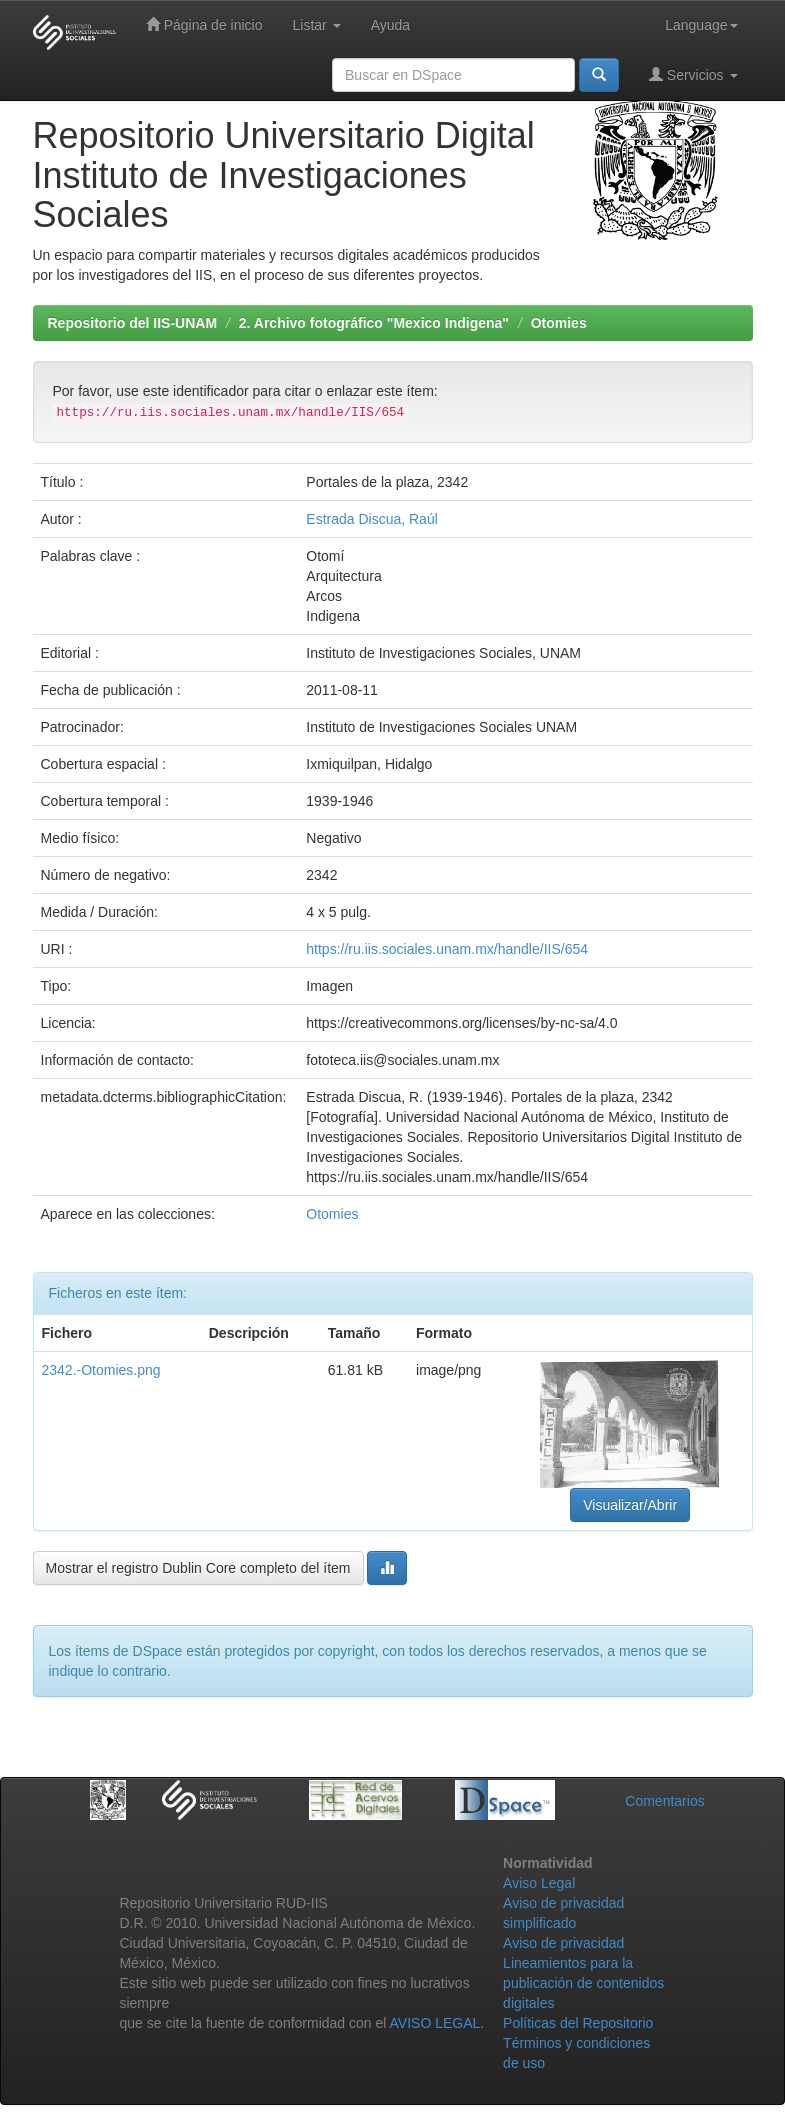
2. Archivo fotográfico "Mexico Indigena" (374, 323)
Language (701, 25)
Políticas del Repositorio (578, 2023)
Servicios (693, 74)
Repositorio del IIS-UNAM (133, 323)
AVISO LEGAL (435, 2023)
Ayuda (390, 25)
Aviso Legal (539, 1883)
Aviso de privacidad (563, 1943)
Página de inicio (204, 24)
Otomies (559, 323)
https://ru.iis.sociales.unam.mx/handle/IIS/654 (447, 949)
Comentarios (664, 1801)
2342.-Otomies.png (101, 1370)
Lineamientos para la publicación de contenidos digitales (583, 1983)
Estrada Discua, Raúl (372, 519)
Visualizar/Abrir (630, 1505)
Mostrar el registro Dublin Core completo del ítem (198, 1568)
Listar (317, 25)
